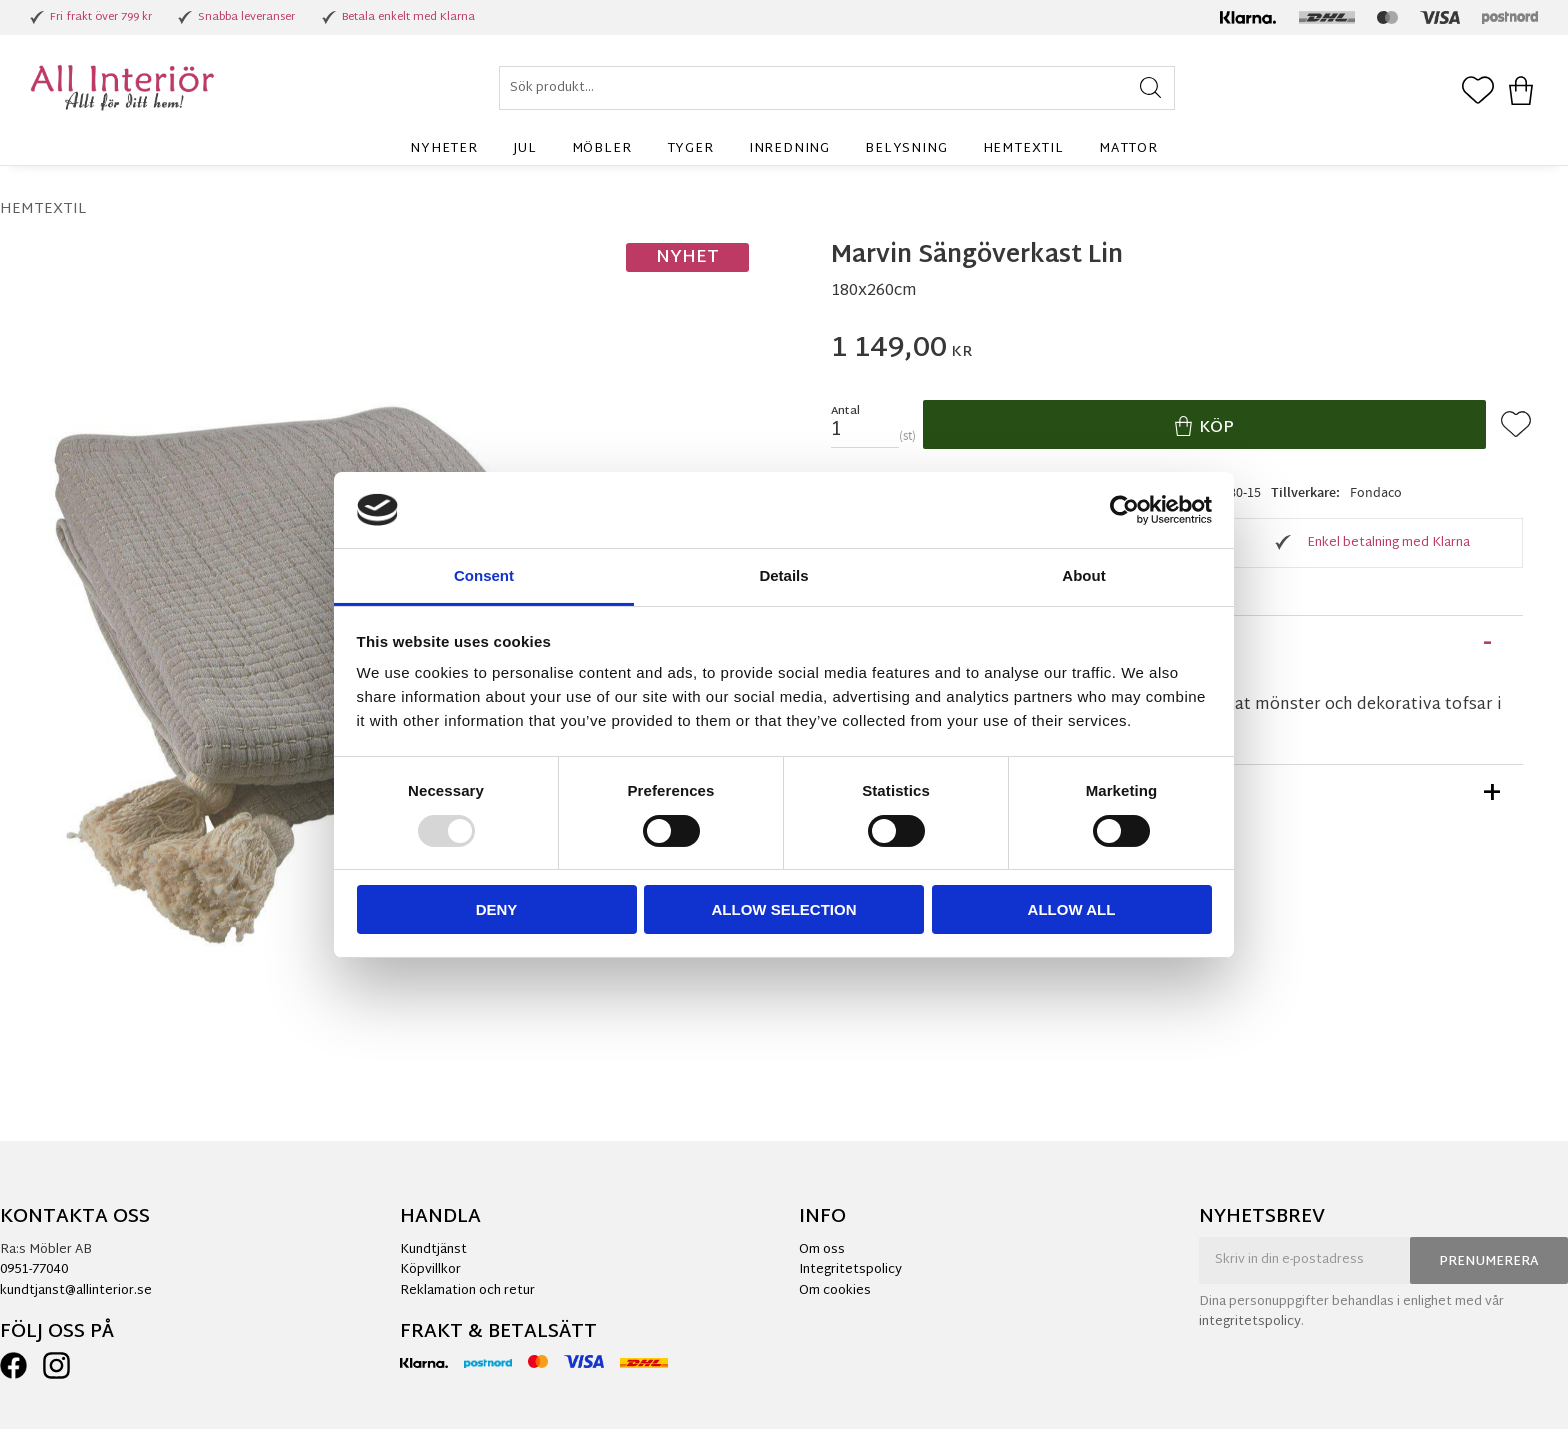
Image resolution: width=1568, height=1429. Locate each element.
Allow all (1072, 909)
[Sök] (1150, 88)
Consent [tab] (484, 575)
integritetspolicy (1250, 1322)
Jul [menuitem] (524, 149)
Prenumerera (1489, 1262)
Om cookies (835, 1291)
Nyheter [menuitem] (444, 149)
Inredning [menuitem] (789, 149)
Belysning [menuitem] (906, 149)
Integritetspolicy (850, 1270)
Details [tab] (783, 575)
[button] (1478, 92)
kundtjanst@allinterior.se (76, 1291)
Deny (497, 909)
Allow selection (784, 909)
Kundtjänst (433, 1250)
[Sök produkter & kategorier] (837, 88)
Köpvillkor (430, 1270)
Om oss (822, 1250)
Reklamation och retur (467, 1291)
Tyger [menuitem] (690, 149)
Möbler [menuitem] (602, 149)
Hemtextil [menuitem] (1023, 149)
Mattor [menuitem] (1128, 149)
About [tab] (1083, 575)
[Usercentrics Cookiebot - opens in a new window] (1124, 510)
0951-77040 (34, 1270)
